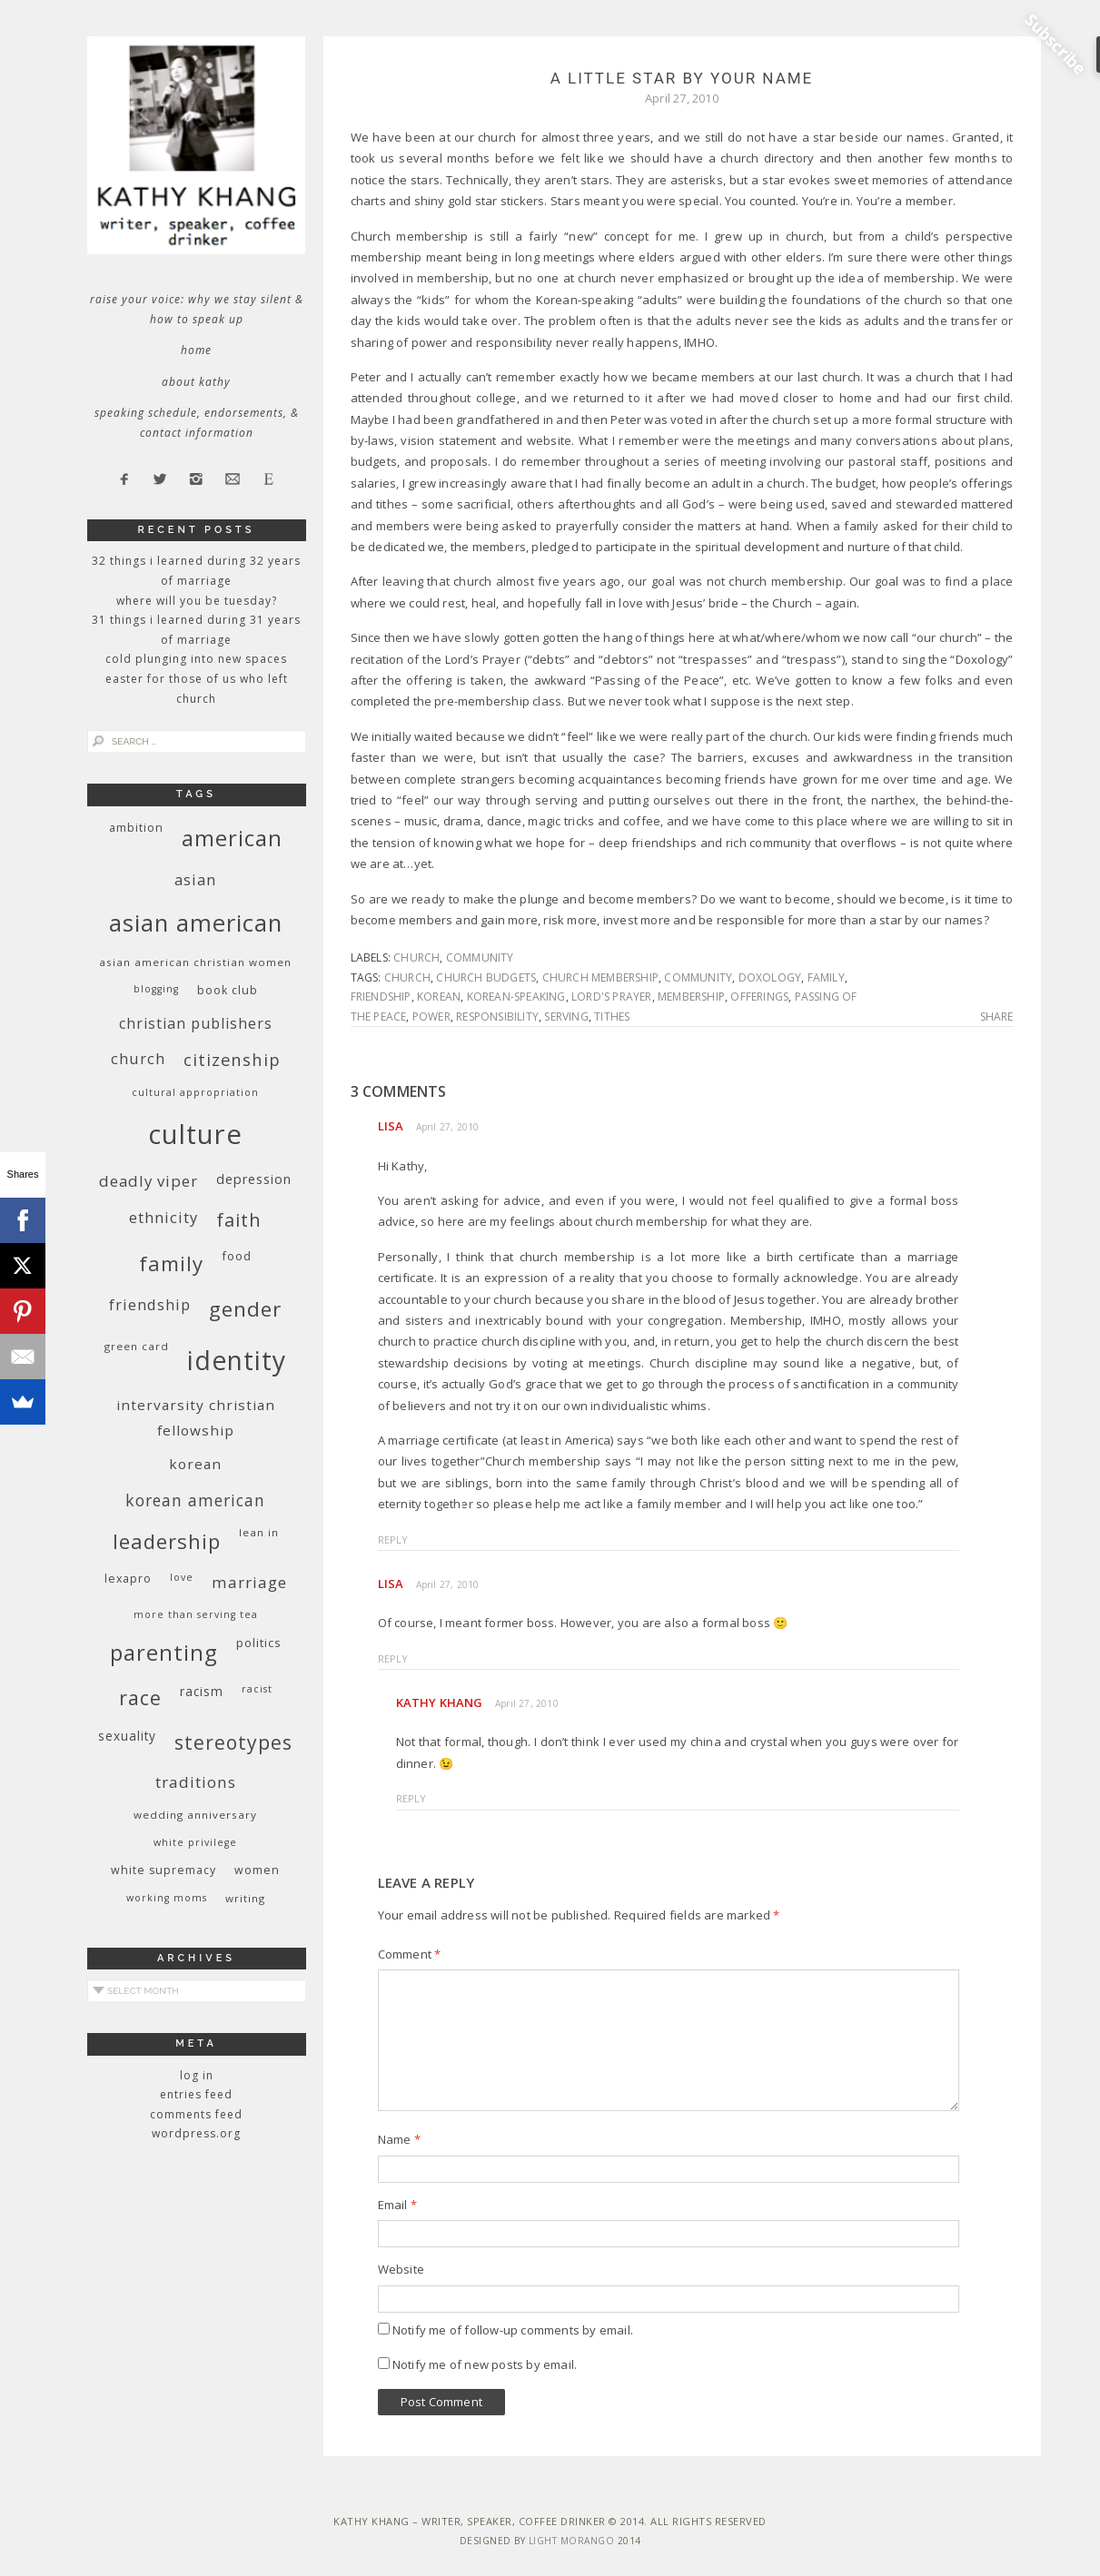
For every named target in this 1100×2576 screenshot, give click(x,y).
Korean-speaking (516, 996)
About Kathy (196, 382)
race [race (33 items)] (140, 1697)
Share (997, 1017)
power (431, 1016)
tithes (611, 1016)
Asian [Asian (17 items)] (195, 879)
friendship (381, 996)
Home (196, 350)
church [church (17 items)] (138, 1058)
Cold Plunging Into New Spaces (196, 658)
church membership (600, 977)
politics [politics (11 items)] (259, 1642)
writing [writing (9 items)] (245, 1898)
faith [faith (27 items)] (239, 1220)
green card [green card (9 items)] (136, 1346)
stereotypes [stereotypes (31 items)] (233, 1742)
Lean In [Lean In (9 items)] (259, 1532)
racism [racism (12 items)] (201, 1691)
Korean (439, 996)
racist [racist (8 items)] (257, 1689)
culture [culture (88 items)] (195, 1134)
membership (691, 996)
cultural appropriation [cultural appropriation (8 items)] (195, 1092)
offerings (759, 996)
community (480, 957)
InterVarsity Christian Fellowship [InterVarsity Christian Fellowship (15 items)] (195, 1417)
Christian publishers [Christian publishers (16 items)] (196, 1023)
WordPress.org (196, 2133)
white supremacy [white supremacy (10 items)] (163, 1870)
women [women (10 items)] (257, 1870)
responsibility (497, 1016)
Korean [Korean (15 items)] (195, 1464)
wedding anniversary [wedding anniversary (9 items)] (195, 1814)
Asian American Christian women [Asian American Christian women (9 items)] (195, 962)
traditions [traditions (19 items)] (195, 1782)
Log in (196, 2075)
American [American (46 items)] (232, 838)
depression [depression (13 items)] (254, 1179)
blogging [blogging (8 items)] (156, 988)
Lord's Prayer (611, 996)
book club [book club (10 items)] (227, 990)
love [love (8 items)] (181, 1577)
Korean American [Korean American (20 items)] (195, 1500)
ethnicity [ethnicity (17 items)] (163, 1217)
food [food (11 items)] (237, 1256)
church (416, 957)
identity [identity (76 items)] (236, 1360)
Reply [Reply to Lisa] (393, 1539)
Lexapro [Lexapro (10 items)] (128, 1578)
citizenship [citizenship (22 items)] (232, 1059)
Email (397, 2204)
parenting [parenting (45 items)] (164, 1652)
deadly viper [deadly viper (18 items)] (148, 1180)
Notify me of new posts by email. (484, 2364)
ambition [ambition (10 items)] (136, 827)
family (826, 977)
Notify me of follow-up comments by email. (512, 2330)
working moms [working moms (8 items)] (166, 1897)
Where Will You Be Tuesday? (196, 600)
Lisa (391, 1126)
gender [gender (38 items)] (245, 1309)
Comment (409, 1954)
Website (401, 2269)
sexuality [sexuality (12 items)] (127, 1735)
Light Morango (572, 2540)
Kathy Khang (439, 1702)
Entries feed (196, 2094)
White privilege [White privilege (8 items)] (195, 1842)
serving (566, 1016)
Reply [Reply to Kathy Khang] (411, 1798)
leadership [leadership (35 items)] (167, 1540)
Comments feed (196, 2114)
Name (399, 2139)
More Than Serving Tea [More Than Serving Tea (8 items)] (196, 1614)
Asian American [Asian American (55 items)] (195, 923)
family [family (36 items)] (171, 1263)
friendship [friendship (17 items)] (150, 1304)
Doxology (770, 977)
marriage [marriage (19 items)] (249, 1582)
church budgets (486, 977)
